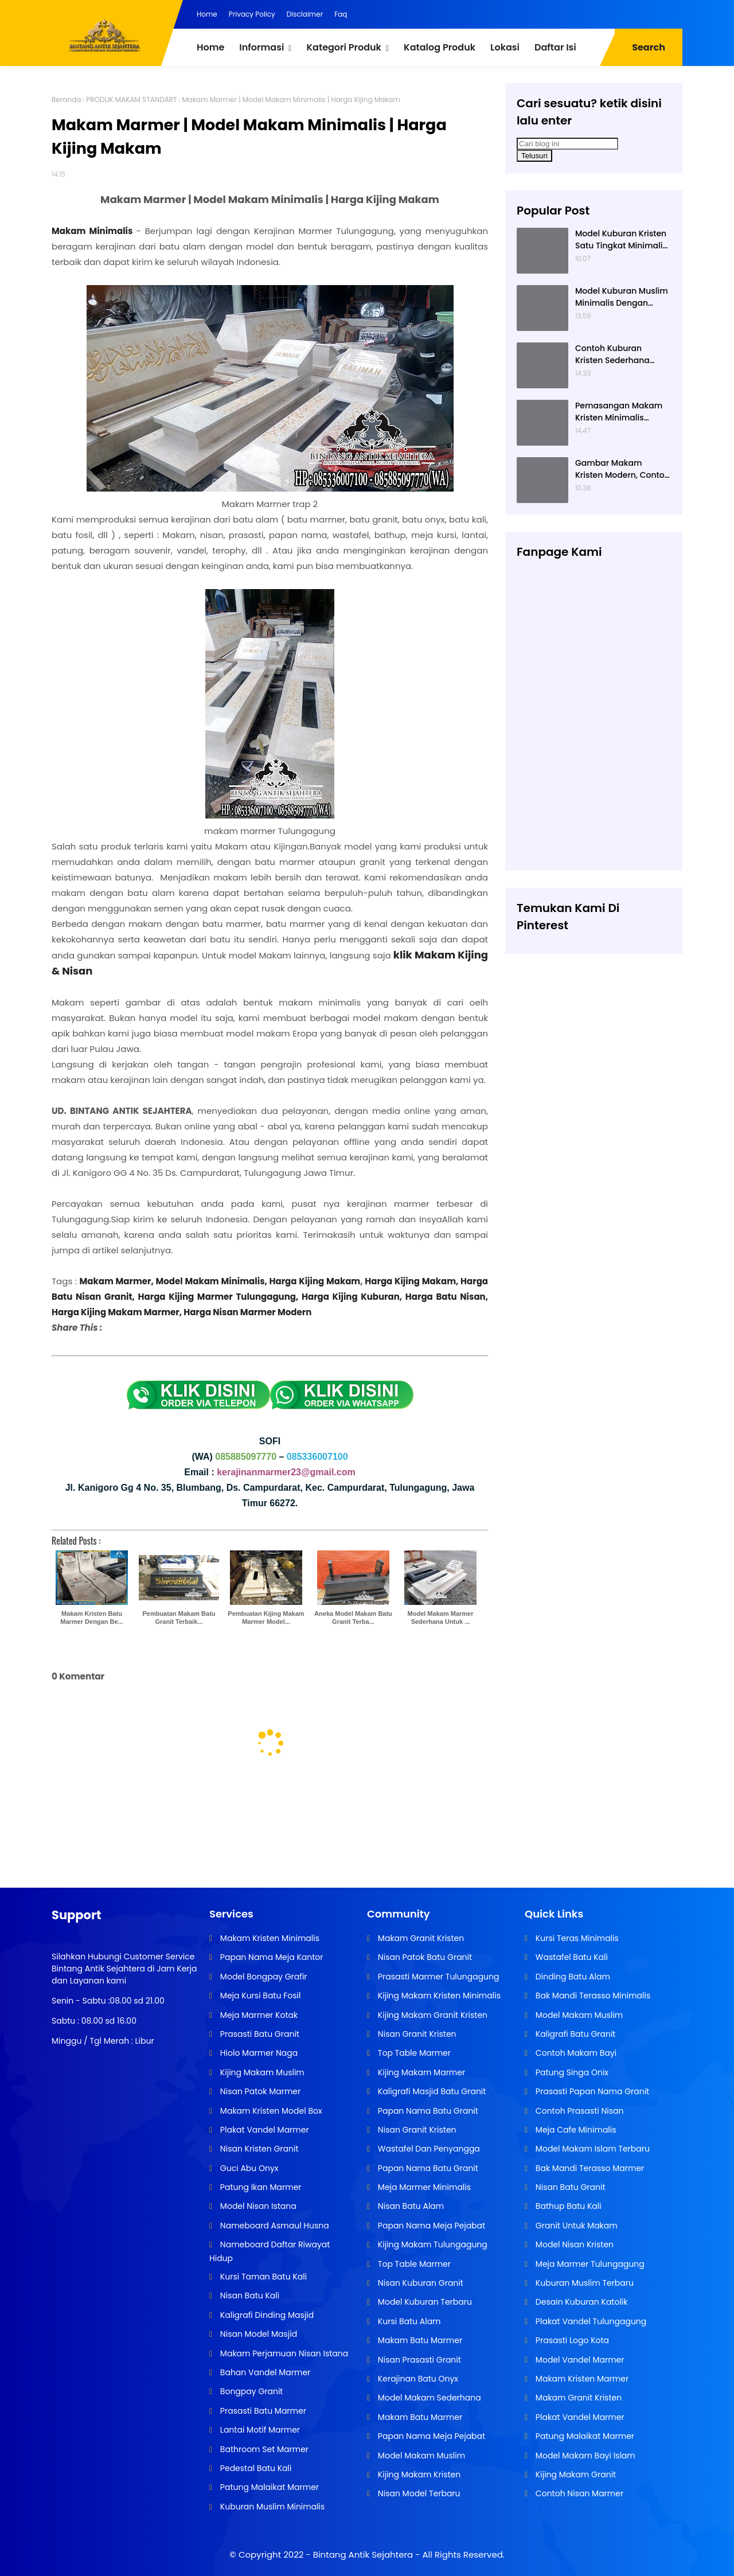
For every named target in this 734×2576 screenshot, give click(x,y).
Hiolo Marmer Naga (258, 2053)
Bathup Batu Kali (567, 2206)
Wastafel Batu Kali (570, 1957)
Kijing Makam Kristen (418, 2474)
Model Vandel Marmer (578, 2359)
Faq (340, 14)
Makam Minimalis (92, 231)
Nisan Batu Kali (248, 2295)
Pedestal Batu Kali (254, 2468)
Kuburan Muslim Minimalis (271, 2506)
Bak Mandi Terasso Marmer (588, 2168)
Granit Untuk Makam (575, 2225)
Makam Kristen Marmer (580, 2378)
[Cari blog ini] (567, 144)
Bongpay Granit (250, 2391)
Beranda (66, 99)
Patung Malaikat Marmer (268, 2487)
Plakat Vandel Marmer (263, 2129)
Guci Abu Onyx (248, 2168)
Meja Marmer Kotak (258, 2015)
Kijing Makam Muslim (261, 2072)
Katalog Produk (439, 47)
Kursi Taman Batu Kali (262, 2276)
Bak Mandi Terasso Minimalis (591, 1995)
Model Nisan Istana (257, 2206)
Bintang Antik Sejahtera (363, 2554)
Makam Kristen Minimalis (268, 1938)
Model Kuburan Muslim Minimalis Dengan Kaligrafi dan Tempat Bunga (621, 297)
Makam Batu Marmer (419, 2340)
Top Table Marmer (413, 2053)
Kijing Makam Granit (574, 2474)
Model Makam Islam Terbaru (591, 2148)
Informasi (261, 47)
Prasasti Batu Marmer (262, 2411)
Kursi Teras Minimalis (576, 1938)
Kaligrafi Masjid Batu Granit (431, 2091)
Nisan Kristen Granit (258, 2148)
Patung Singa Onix (570, 2072)
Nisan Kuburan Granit (419, 2283)
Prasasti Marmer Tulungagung (437, 1976)
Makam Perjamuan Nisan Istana (283, 2353)
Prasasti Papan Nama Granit (591, 2091)
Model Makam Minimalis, (212, 1281)
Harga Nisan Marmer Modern (247, 1312)
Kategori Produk (343, 47)
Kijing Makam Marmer (420, 2072)
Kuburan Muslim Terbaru (583, 2283)
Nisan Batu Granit (569, 2187)
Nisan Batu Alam (410, 2206)
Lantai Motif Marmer (259, 2429)
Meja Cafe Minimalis (574, 2129)
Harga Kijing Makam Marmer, (117, 1312)
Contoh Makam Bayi (574, 2053)
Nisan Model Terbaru (418, 2493)
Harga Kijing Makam (315, 1281)
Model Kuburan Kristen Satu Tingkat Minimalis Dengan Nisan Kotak (621, 240)
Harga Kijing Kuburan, (353, 1297)
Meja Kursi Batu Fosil (259, 1995)
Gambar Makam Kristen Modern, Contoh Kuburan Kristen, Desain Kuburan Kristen (622, 469)
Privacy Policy (252, 14)
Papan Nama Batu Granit (427, 2111)
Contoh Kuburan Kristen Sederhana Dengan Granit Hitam (618, 354)
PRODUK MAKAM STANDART (131, 99)
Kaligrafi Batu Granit (574, 2034)
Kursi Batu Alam (408, 2321)
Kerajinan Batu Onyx (417, 2378)
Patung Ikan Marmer (259, 2187)
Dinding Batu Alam (571, 1976)
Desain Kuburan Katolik (580, 2302)
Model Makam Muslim (420, 2455)
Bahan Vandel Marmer (264, 2372)
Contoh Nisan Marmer (578, 2493)
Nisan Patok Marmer (259, 2091)
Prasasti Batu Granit (258, 2034)
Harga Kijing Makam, (412, 1281)
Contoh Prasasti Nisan (578, 2111)
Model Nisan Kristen (573, 2244)
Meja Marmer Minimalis (423, 2187)
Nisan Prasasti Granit (418, 2359)
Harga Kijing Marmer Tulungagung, (218, 1297)
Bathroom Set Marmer (263, 2449)
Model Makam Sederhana (428, 2397)
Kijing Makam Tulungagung (431, 2244)
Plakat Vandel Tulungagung (589, 2321)
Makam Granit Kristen (420, 1938)
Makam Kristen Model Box (270, 2111)
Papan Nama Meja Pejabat (430, 2225)
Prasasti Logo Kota (571, 2340)
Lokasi (505, 47)
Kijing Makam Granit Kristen (431, 2015)
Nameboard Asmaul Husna (273, 2225)
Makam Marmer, (117, 1281)
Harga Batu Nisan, (446, 1297)
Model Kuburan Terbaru (424, 2302)
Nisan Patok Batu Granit (424, 1957)
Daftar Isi (555, 47)
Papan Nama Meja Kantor (270, 1957)
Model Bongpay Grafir (262, 1976)
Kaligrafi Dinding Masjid (266, 2315)
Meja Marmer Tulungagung (589, 2264)
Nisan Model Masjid (257, 2334)
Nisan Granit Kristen (416, 2034)
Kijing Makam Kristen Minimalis (438, 1995)
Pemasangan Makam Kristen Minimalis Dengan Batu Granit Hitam (618, 412)
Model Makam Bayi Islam (584, 2455)
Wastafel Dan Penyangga (428, 2148)
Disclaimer (305, 14)
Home (207, 14)
